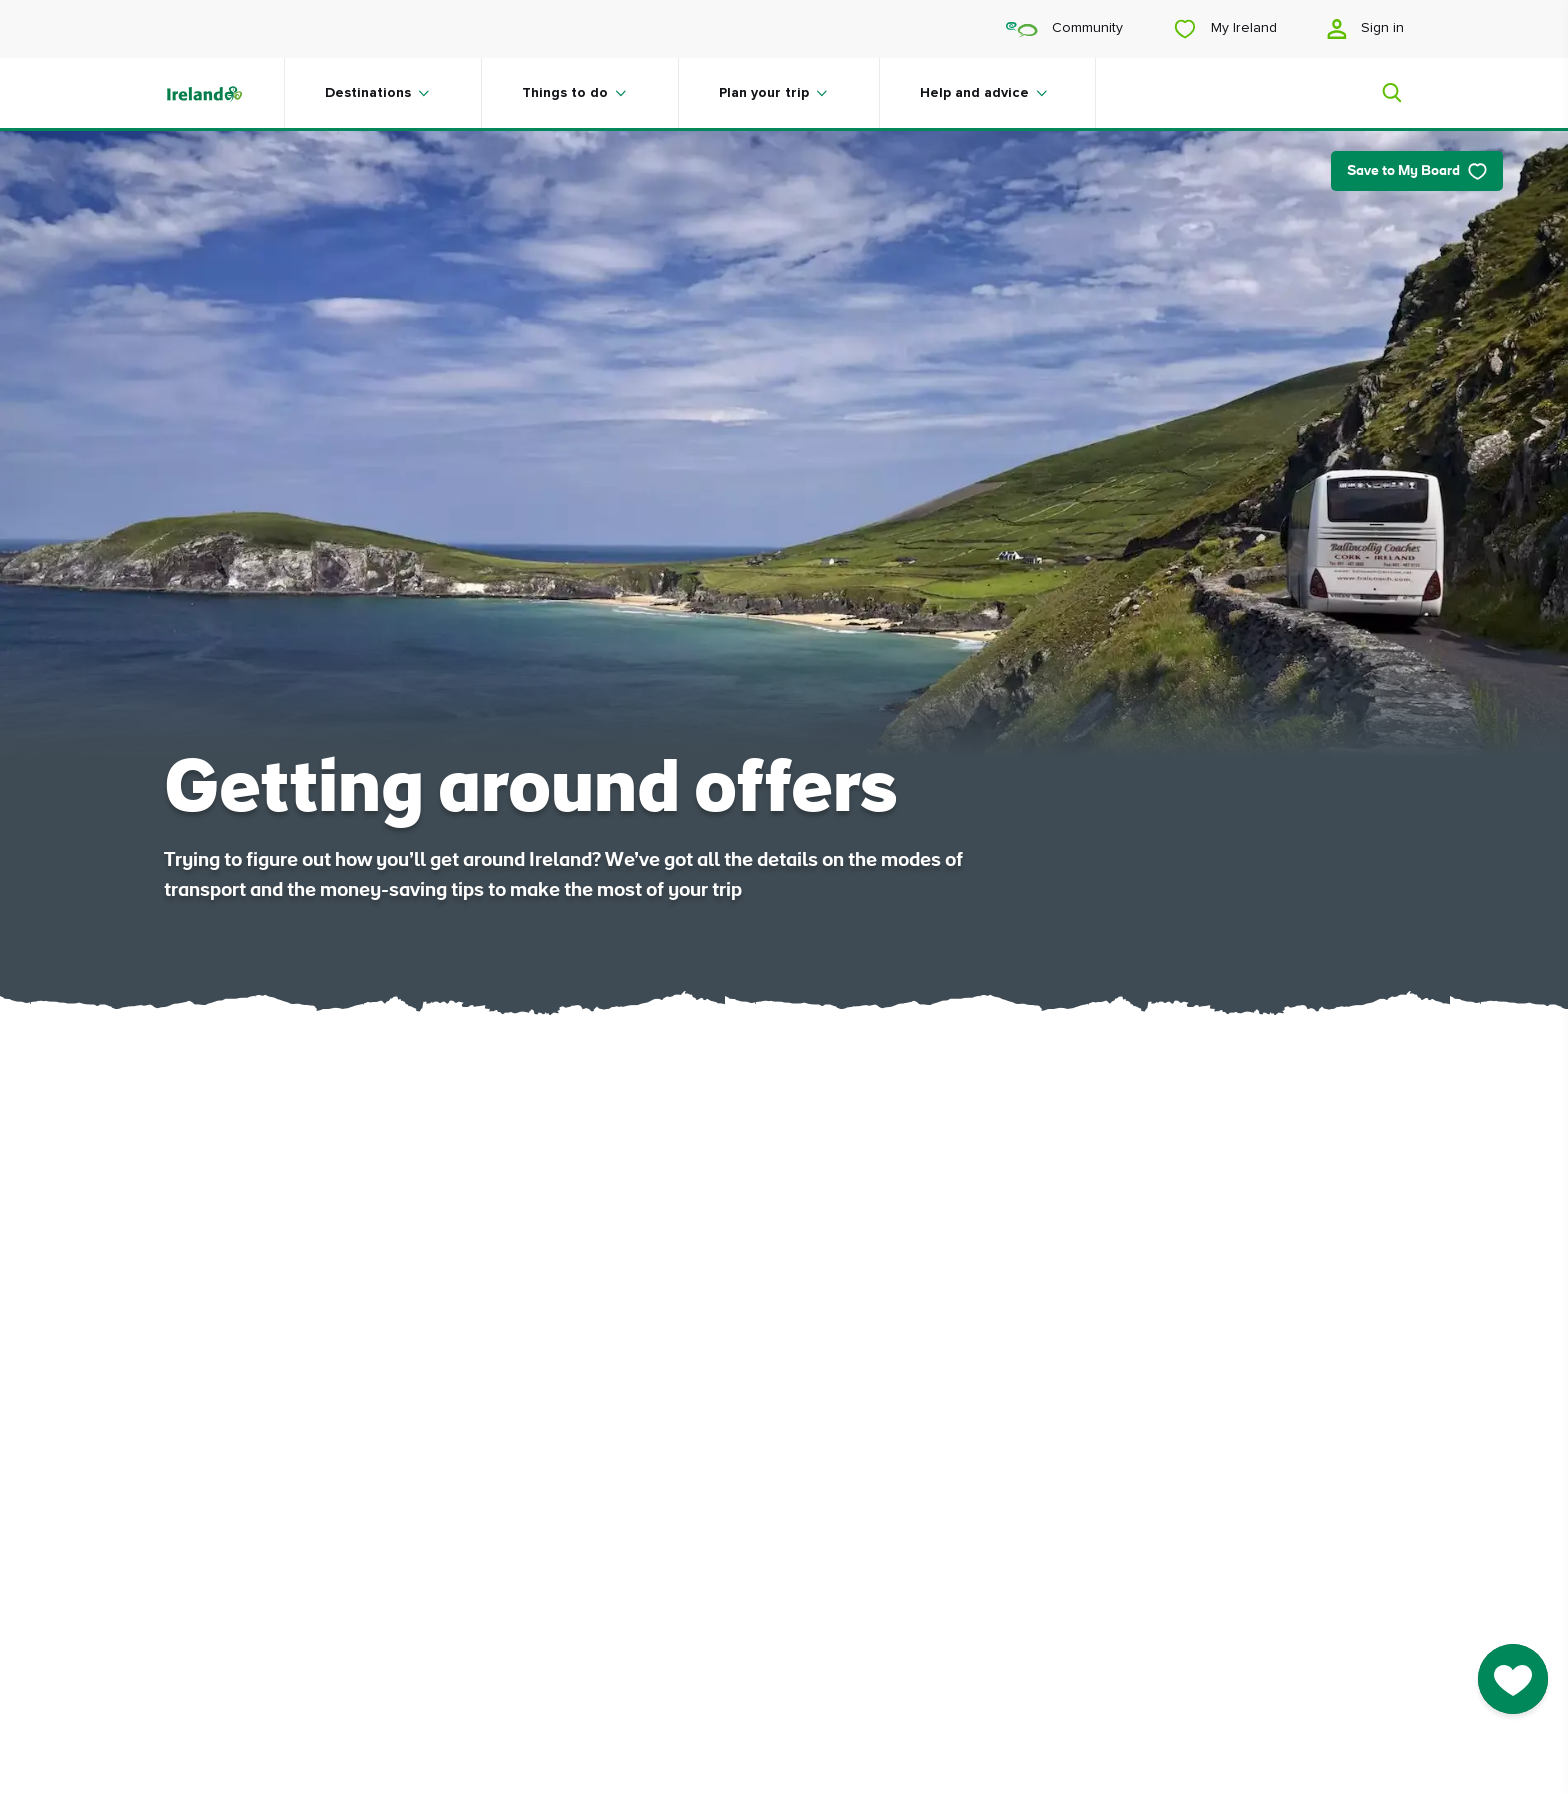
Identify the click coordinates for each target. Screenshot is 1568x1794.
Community (1064, 28)
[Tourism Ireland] (224, 93)
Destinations (368, 93)
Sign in (1365, 29)
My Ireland (1225, 29)
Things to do (565, 93)
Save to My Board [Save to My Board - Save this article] (1417, 171)
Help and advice (974, 93)
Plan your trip (764, 93)
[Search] (1380, 93)
